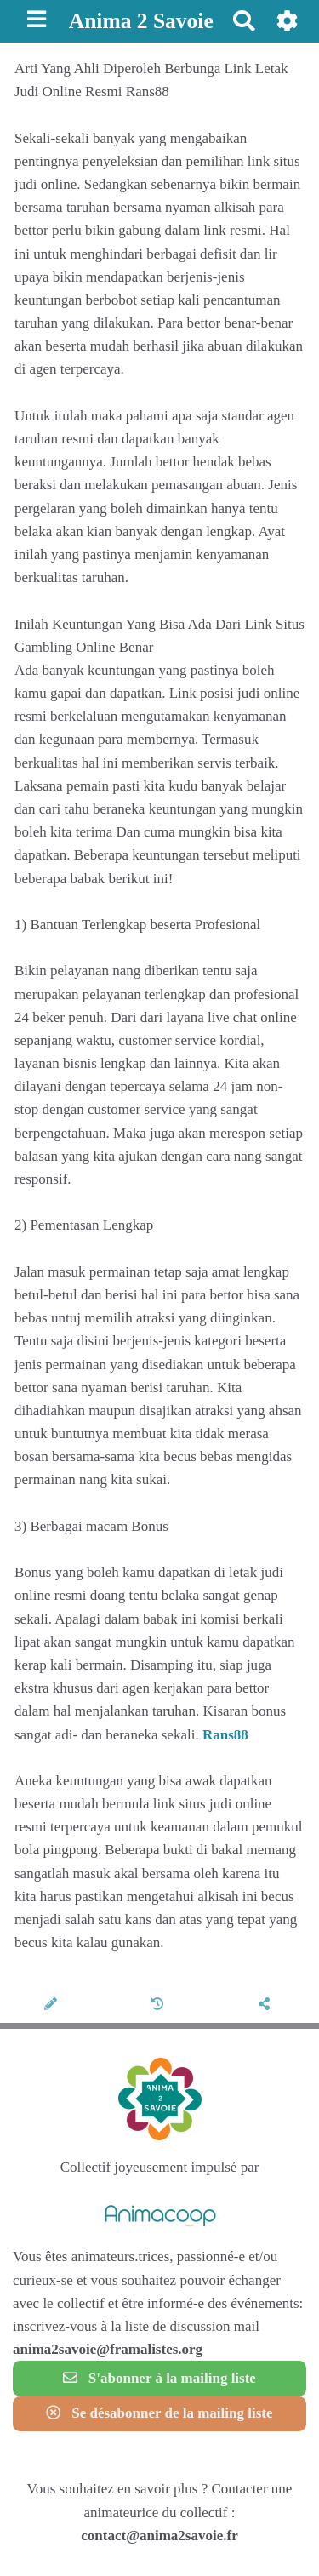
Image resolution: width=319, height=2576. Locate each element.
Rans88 (225, 1735)
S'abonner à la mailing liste (159, 2378)
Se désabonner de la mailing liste (159, 2413)
